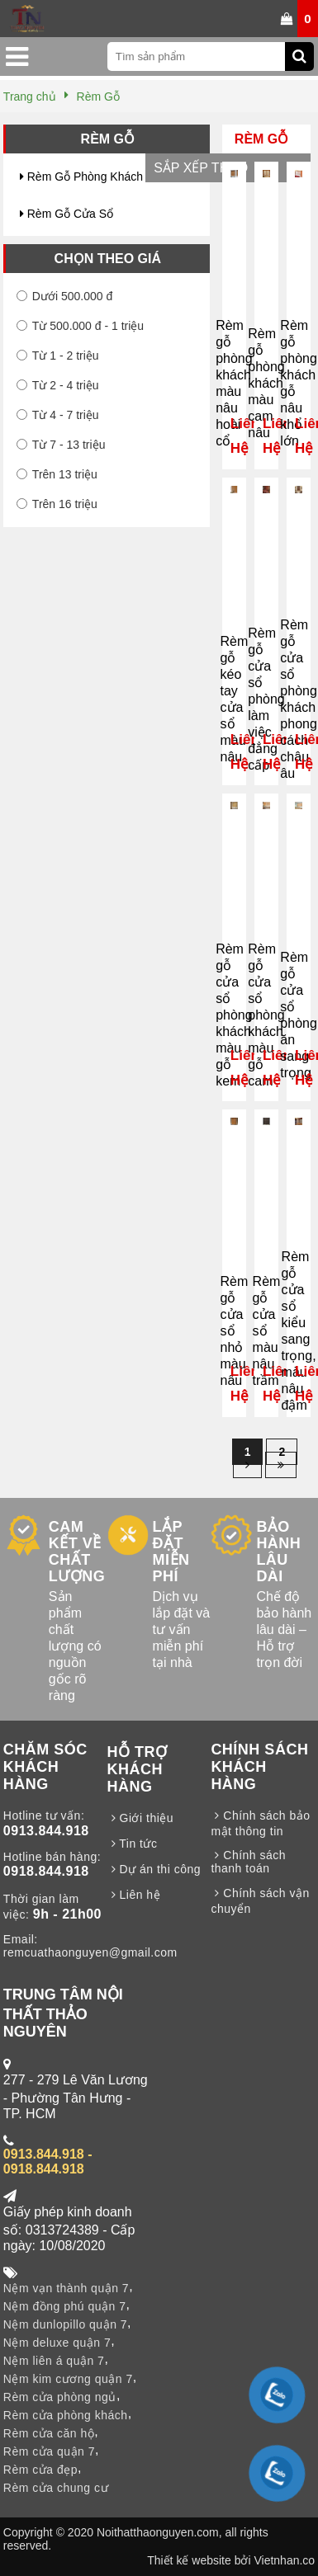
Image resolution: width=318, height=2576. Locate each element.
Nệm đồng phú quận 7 (64, 2306)
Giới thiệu (140, 1818)
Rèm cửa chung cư (55, 2487)
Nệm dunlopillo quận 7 (65, 2324)
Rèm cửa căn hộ (48, 2433)
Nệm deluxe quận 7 (57, 2342)
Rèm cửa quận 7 (49, 2451)
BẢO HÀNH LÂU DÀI (278, 1552)
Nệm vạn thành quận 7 (66, 2288)
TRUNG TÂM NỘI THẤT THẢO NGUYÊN (63, 2013)
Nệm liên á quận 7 (54, 2360)
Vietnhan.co (284, 2560)
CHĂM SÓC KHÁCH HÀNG (45, 1766)
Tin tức (132, 1843)
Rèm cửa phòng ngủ (59, 2397)
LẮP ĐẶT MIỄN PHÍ (171, 1552)
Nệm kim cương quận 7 (68, 2378)
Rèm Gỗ (108, 139)
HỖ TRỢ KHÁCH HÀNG (137, 1769)
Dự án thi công (154, 1869)
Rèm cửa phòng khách (65, 2415)
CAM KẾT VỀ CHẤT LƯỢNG (77, 1552)
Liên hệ (134, 1894)
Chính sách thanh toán (248, 1861)
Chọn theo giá (108, 259)
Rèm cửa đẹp (40, 2469)
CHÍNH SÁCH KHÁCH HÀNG (259, 1766)
